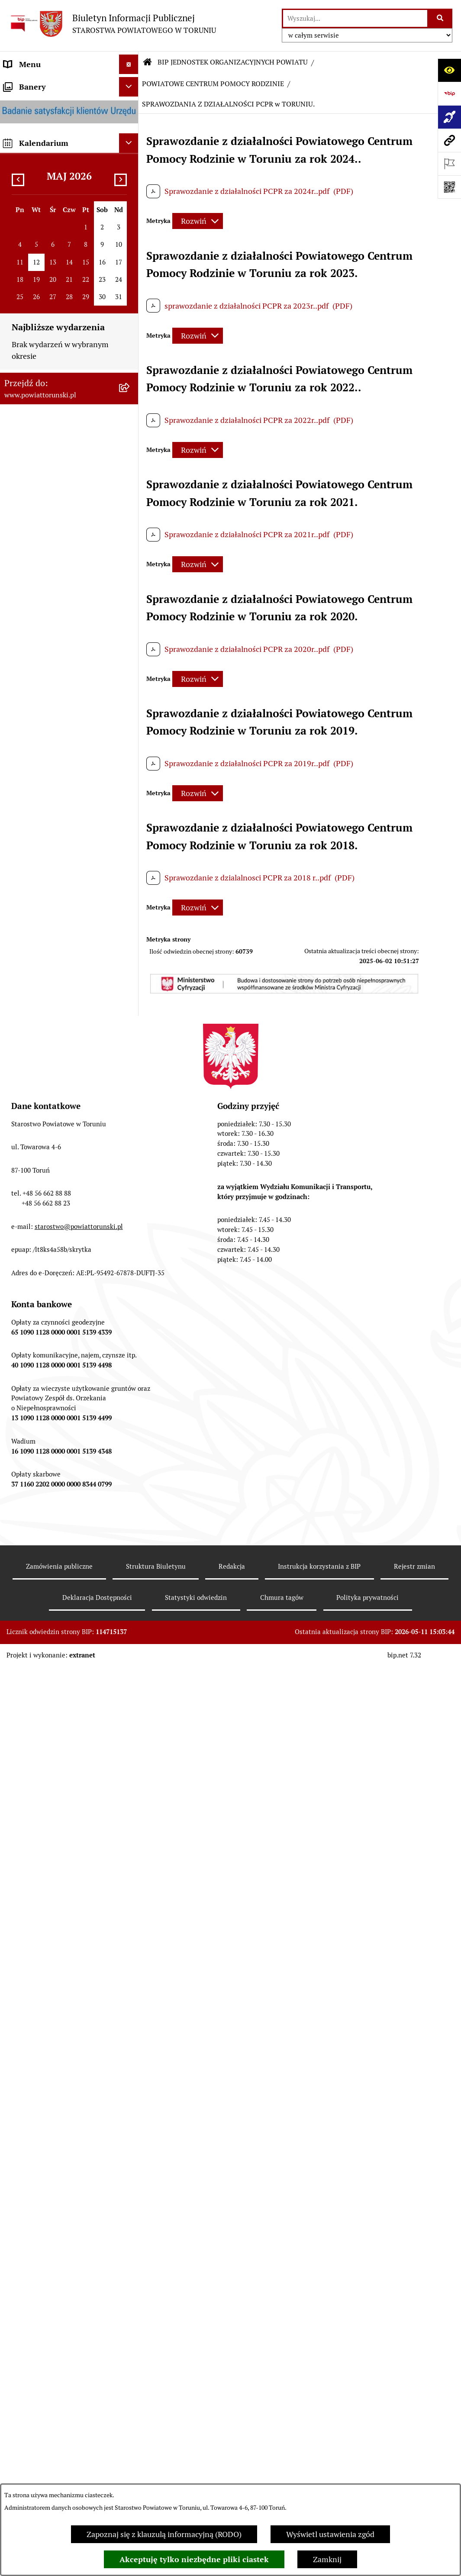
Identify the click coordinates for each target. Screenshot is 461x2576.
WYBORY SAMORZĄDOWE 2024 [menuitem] (60, 923)
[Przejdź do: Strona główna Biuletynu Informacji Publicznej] (147, 62)
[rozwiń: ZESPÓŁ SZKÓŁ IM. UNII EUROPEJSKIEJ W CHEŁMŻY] (130, 1252)
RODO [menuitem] (14, 304)
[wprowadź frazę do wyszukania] (355, 18)
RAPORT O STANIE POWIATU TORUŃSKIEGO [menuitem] (54, 769)
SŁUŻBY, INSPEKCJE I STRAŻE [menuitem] (56, 627)
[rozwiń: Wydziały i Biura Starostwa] (130, 409)
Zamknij (327, 2559)
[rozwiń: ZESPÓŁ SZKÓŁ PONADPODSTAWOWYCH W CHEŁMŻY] (130, 1204)
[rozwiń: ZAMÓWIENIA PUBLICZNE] (130, 1734)
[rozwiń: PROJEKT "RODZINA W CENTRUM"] (130, 2212)
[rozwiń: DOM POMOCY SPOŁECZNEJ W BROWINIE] (130, 2358)
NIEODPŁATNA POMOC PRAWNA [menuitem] (45, 878)
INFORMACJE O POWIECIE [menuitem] (50, 134)
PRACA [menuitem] (16, 833)
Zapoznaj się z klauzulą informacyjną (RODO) (164, 2534)
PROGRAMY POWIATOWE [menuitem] (49, 704)
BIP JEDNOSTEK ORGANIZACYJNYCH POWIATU (233, 62)
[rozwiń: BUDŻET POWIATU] (130, 724)
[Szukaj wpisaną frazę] (440, 18)
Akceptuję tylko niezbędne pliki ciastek (194, 2559)
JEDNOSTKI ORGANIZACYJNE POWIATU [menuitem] (55, 601)
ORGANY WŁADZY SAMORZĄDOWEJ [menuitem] (36, 239)
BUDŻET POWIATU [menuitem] (37, 724)
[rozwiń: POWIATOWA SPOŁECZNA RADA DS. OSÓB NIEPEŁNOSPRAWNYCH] (130, 2017)
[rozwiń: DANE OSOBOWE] (130, 1438)
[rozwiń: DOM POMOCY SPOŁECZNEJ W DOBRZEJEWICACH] (130, 2431)
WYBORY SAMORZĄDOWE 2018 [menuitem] (60, 942)
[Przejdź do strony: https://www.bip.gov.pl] (449, 93)
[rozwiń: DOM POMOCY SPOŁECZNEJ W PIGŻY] (130, 2395)
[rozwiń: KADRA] (130, 1771)
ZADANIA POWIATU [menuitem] (39, 646)
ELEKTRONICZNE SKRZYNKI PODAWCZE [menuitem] (54, 987)
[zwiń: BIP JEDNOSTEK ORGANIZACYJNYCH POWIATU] (130, 1082)
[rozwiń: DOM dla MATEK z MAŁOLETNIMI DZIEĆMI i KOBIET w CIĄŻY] (130, 1931)
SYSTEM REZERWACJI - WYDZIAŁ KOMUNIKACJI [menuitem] (48, 1018)
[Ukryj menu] (129, 64)
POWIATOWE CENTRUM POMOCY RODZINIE (213, 83)
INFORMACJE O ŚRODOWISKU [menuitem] (57, 853)
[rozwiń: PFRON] (130, 2077)
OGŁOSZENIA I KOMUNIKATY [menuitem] (56, 794)
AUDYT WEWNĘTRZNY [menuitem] (44, 685)
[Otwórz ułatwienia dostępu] (449, 70)
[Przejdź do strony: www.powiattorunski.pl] (449, 140)
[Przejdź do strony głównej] (112, 24)
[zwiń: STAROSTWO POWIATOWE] (130, 323)
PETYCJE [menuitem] (19, 962)
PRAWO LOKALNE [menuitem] (35, 284)
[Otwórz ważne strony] (449, 163)
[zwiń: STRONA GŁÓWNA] (130, 83)
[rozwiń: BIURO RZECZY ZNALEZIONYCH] (130, 903)
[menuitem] (69, 83)
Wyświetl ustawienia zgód (330, 2534)
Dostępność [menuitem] (24, 1063)
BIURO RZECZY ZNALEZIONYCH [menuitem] (60, 903)
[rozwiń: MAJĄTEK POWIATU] (130, 743)
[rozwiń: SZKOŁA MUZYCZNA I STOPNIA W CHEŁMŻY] (130, 1289)
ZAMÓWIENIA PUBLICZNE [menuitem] (50, 814)
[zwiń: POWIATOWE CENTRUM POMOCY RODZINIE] (130, 1326)
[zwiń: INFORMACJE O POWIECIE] (130, 133)
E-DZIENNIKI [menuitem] (27, 1043)
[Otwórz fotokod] (449, 187)
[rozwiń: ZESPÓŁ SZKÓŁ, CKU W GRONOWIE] (130, 1167)
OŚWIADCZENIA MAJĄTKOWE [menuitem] (57, 265)
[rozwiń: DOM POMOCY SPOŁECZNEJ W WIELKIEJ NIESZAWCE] (130, 2480)
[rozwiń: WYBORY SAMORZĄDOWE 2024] (130, 922)
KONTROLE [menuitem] (23, 666)
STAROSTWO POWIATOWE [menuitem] (50, 323)
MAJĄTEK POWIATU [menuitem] (39, 743)
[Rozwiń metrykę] (197, 221)
